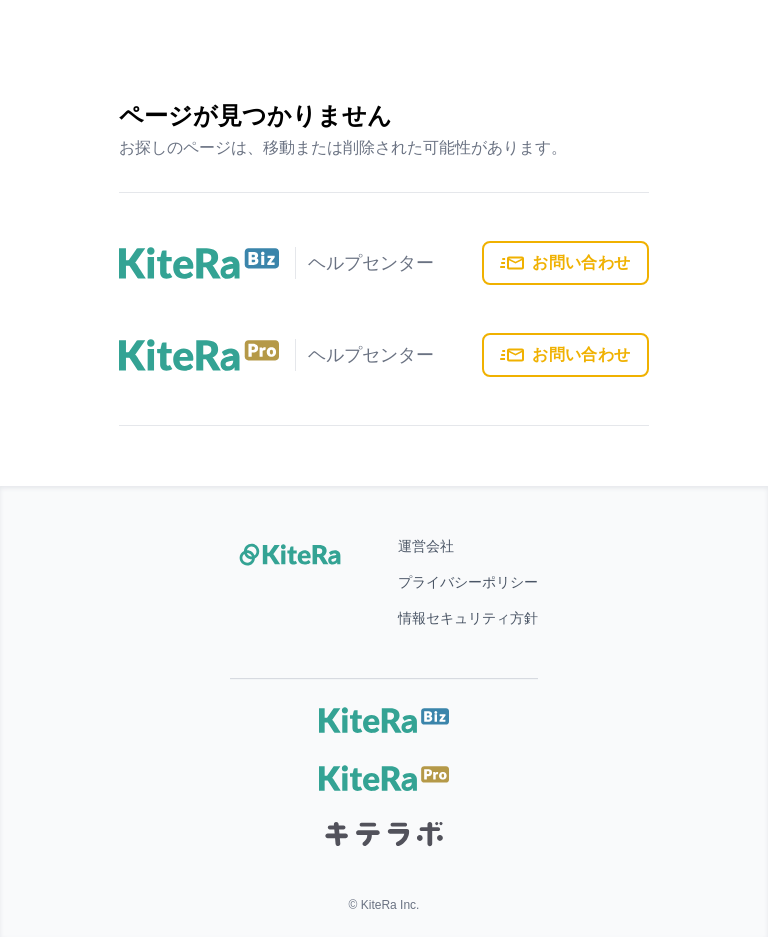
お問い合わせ (565, 263)
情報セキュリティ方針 (468, 618)
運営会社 (426, 546)
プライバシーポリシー (468, 582)
